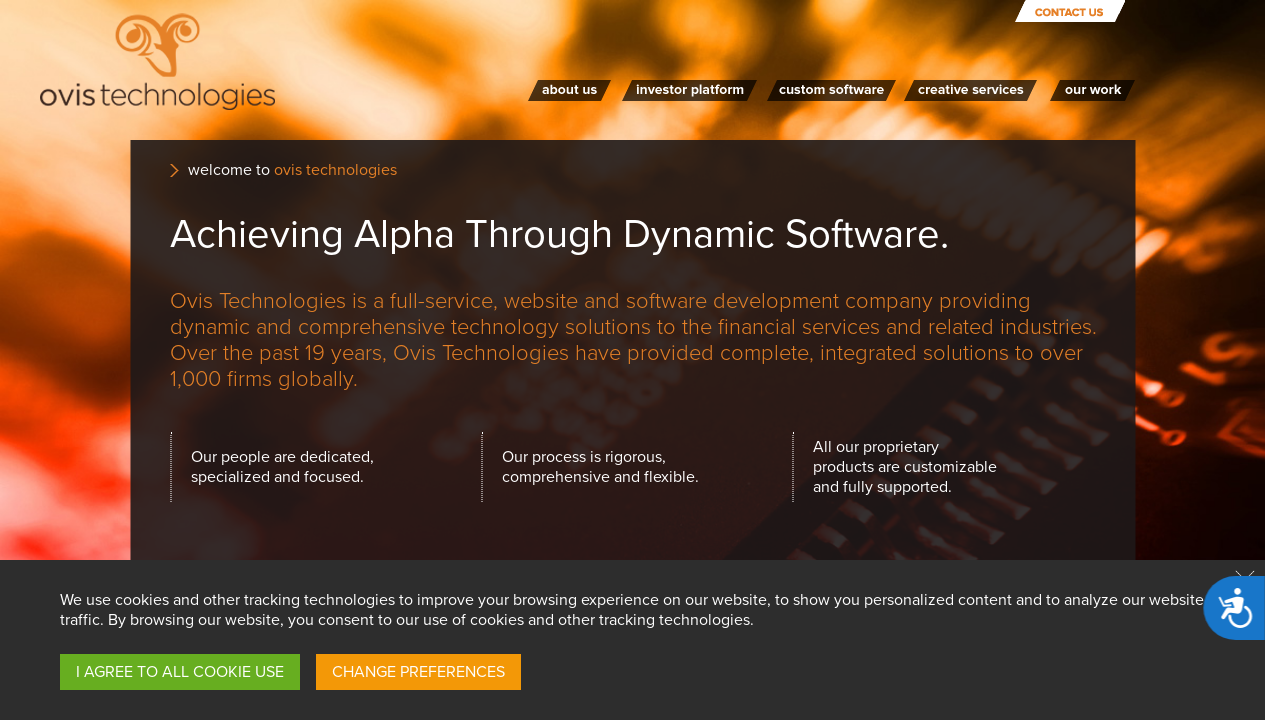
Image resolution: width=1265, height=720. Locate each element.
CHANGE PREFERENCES (418, 672)
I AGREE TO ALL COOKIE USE (180, 672)
